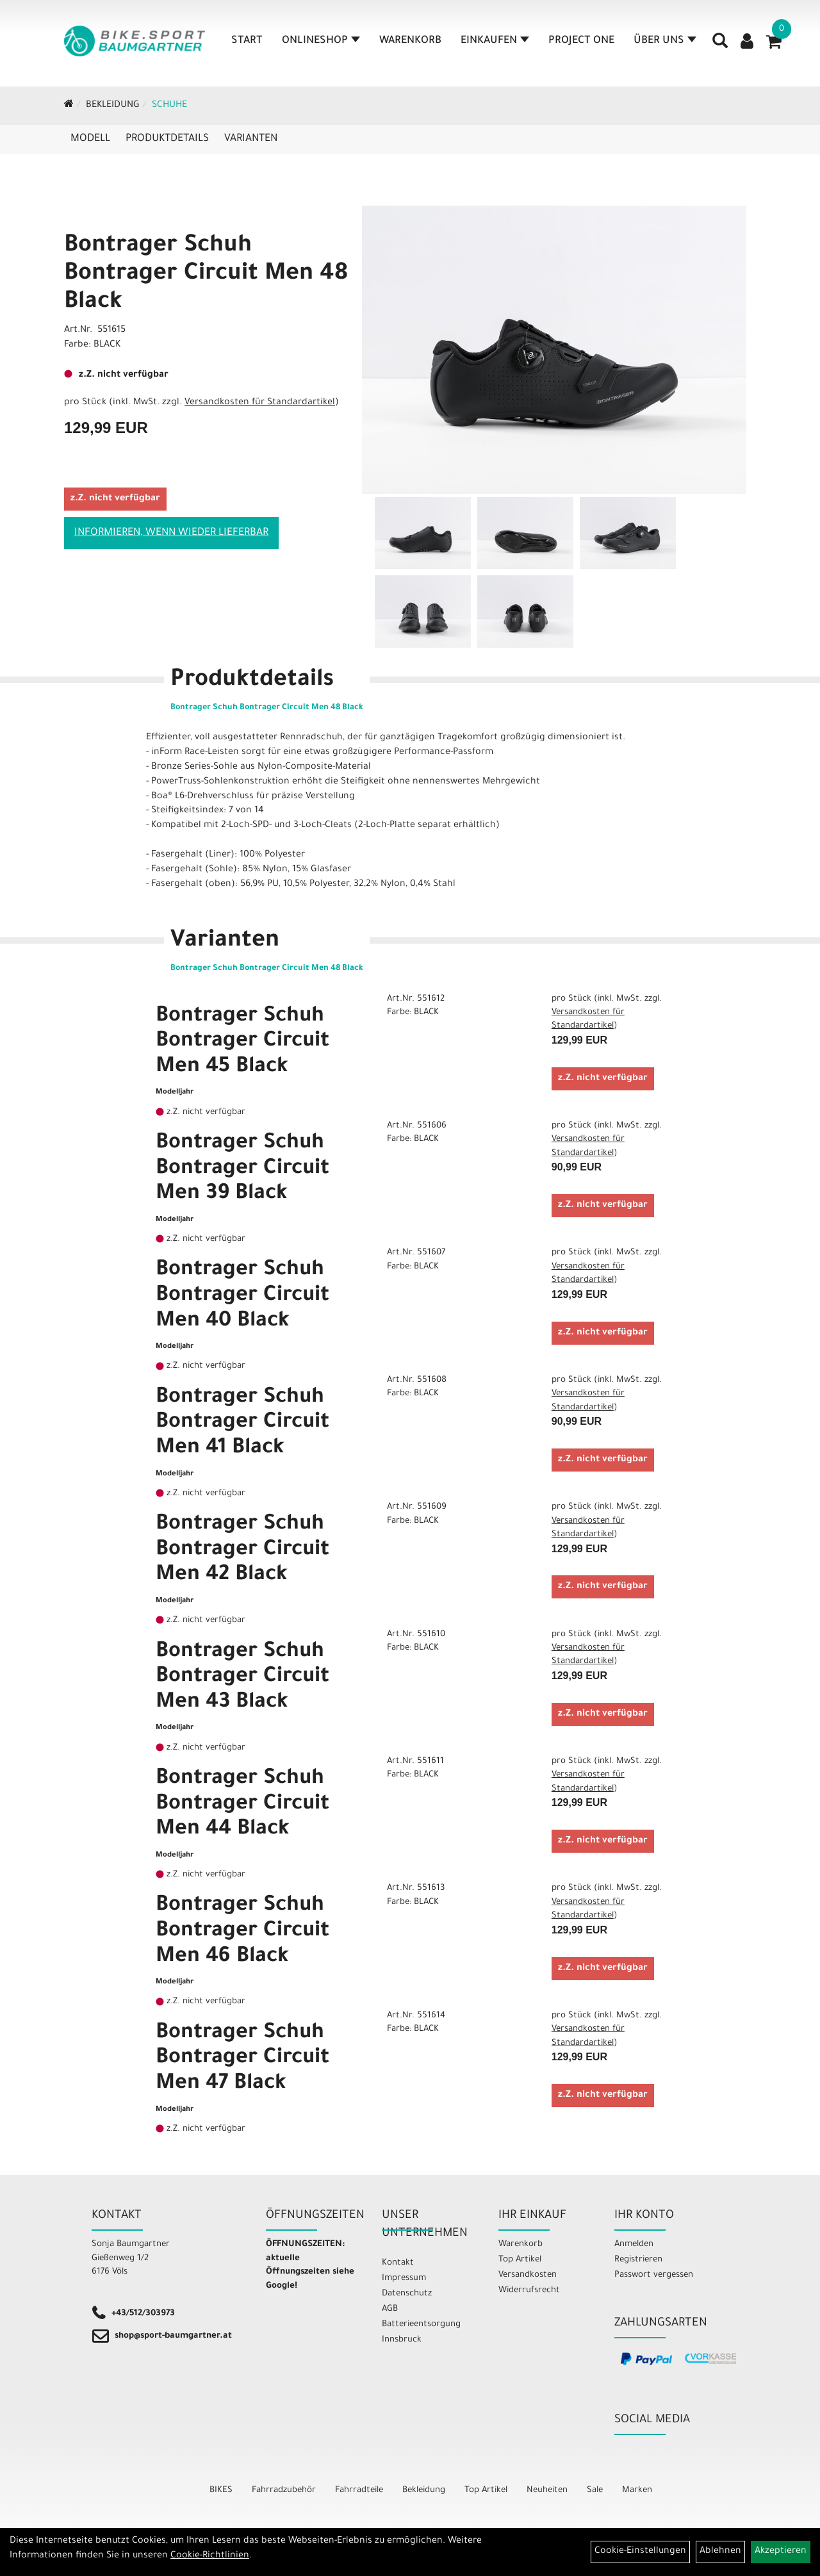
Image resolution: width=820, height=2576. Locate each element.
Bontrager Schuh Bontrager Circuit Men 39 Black (242, 1169)
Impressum (404, 2278)
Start (247, 41)
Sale (595, 2490)
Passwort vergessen (653, 2275)
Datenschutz (407, 2294)
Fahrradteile (359, 2490)
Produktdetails (167, 139)
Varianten (250, 139)
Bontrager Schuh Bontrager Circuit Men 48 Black (206, 275)
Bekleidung (113, 106)
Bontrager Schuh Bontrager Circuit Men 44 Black (242, 1805)
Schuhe (169, 106)
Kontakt (398, 2263)
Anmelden (633, 2244)
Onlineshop (321, 41)
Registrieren (638, 2260)
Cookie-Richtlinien (209, 2556)
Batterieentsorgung (421, 2324)
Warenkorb (410, 41)
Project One (581, 41)
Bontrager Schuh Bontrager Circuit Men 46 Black (242, 1932)
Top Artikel (519, 2260)
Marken (637, 2490)
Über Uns (665, 41)
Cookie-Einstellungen (640, 2552)
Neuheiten (547, 2490)
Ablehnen (720, 2552)
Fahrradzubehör (284, 2490)
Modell (90, 139)
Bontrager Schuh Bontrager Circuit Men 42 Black (242, 1550)
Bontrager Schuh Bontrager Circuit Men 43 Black (242, 1678)
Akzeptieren (781, 2552)
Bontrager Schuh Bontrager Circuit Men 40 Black (242, 1296)
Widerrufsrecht (529, 2290)
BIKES (221, 2490)
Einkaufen (495, 41)
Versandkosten (527, 2275)
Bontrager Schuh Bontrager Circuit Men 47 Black (242, 2059)
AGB (390, 2309)
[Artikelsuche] (720, 45)
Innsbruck (402, 2340)
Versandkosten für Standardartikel (259, 403)
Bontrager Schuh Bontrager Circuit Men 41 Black (242, 1424)
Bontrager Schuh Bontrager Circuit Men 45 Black (242, 1042)
